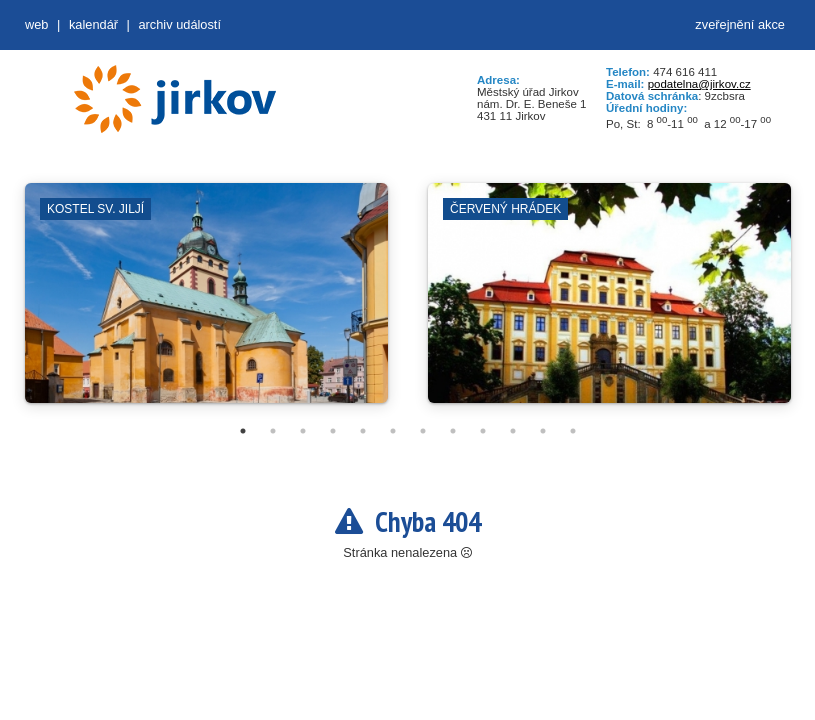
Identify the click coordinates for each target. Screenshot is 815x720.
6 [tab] (393, 431)
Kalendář (93, 24)
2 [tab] (273, 431)
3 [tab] (303, 431)
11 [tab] (543, 431)
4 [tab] (333, 431)
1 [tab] (243, 431)
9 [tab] (483, 431)
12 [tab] (573, 431)
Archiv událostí (179, 24)
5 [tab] (363, 431)
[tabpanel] (206, 303)
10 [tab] (513, 431)
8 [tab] (453, 431)
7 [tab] (423, 431)
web (36, 24)
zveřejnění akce (740, 24)
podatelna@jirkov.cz (699, 84)
